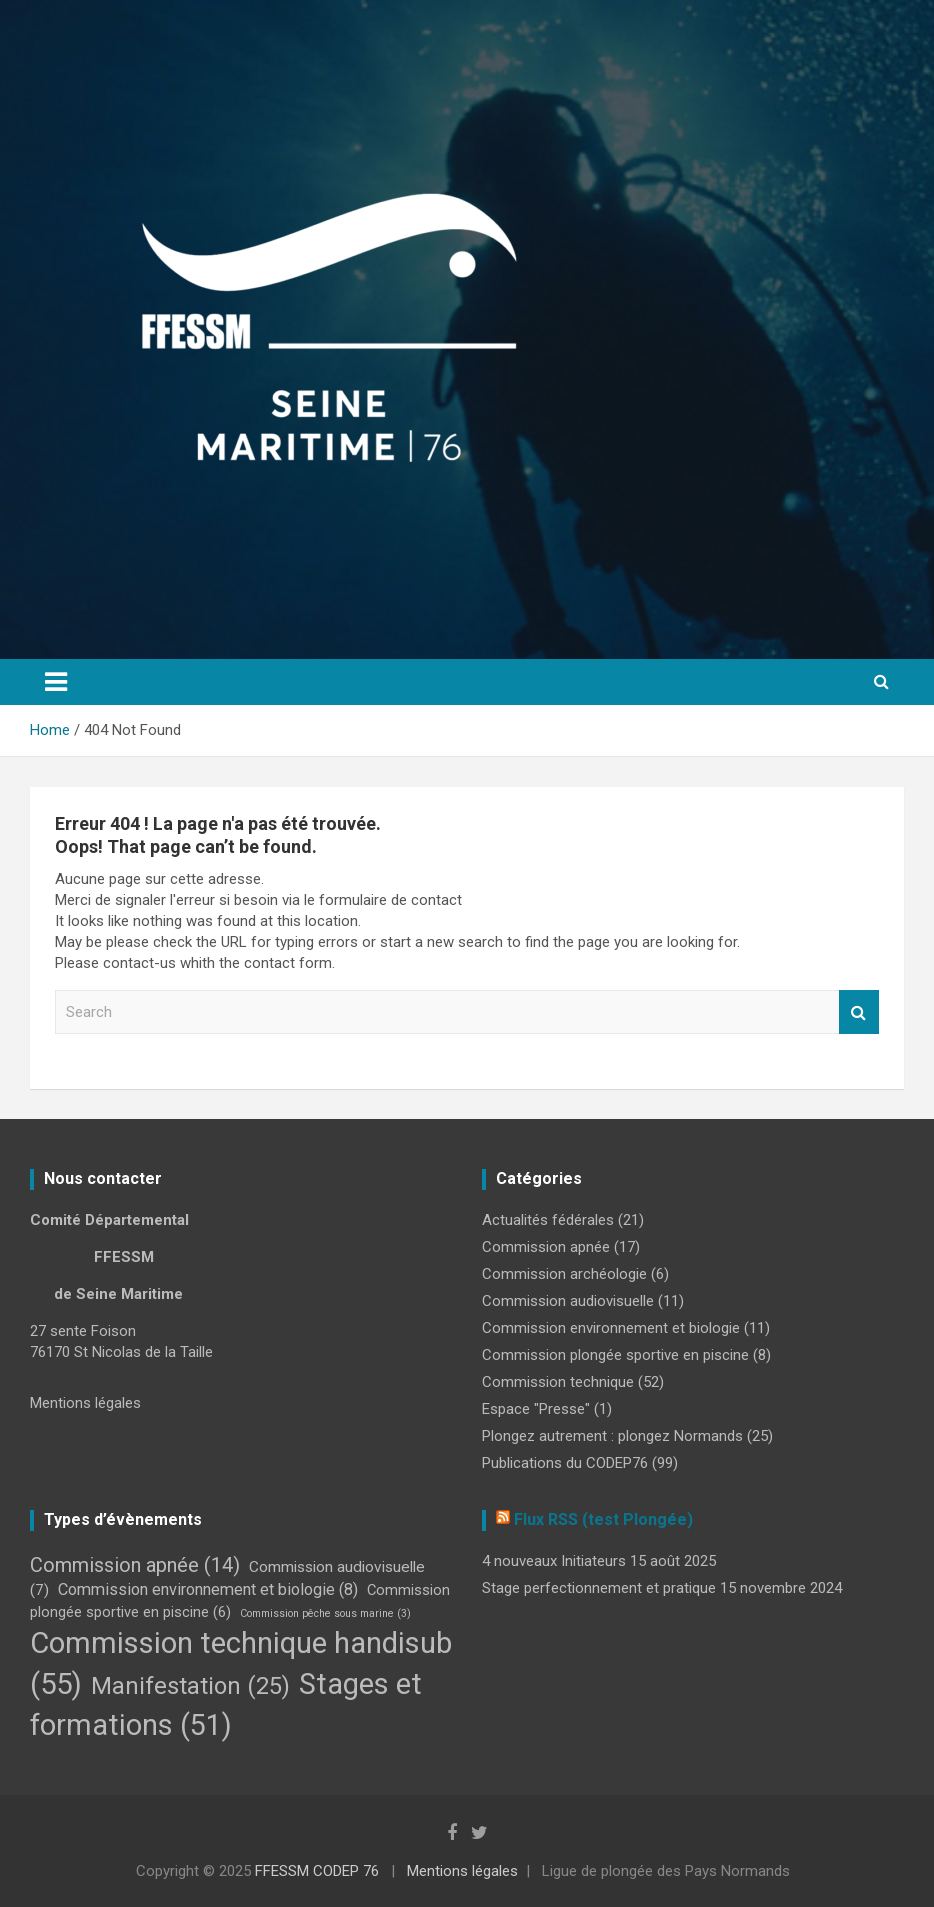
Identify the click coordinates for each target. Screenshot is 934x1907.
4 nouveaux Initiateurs (554, 1561)
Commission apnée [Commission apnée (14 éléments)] (135, 1565)
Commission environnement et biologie (611, 1328)
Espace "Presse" (536, 1409)
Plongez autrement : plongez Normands (612, 1436)
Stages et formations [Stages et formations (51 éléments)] (226, 1704)
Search (859, 1012)
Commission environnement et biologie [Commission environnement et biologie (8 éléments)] (208, 1589)
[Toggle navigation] (56, 682)
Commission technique (558, 1382)
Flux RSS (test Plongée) (603, 1519)
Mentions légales (85, 1403)
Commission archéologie (564, 1274)
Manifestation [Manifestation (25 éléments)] (190, 1686)
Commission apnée (546, 1247)
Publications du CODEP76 (565, 1463)
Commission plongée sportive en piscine (615, 1355)
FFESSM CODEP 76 (317, 1871)
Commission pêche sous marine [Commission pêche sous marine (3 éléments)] (325, 1613)
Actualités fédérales (548, 1220)
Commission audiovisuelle (568, 1301)
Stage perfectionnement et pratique (599, 1588)
